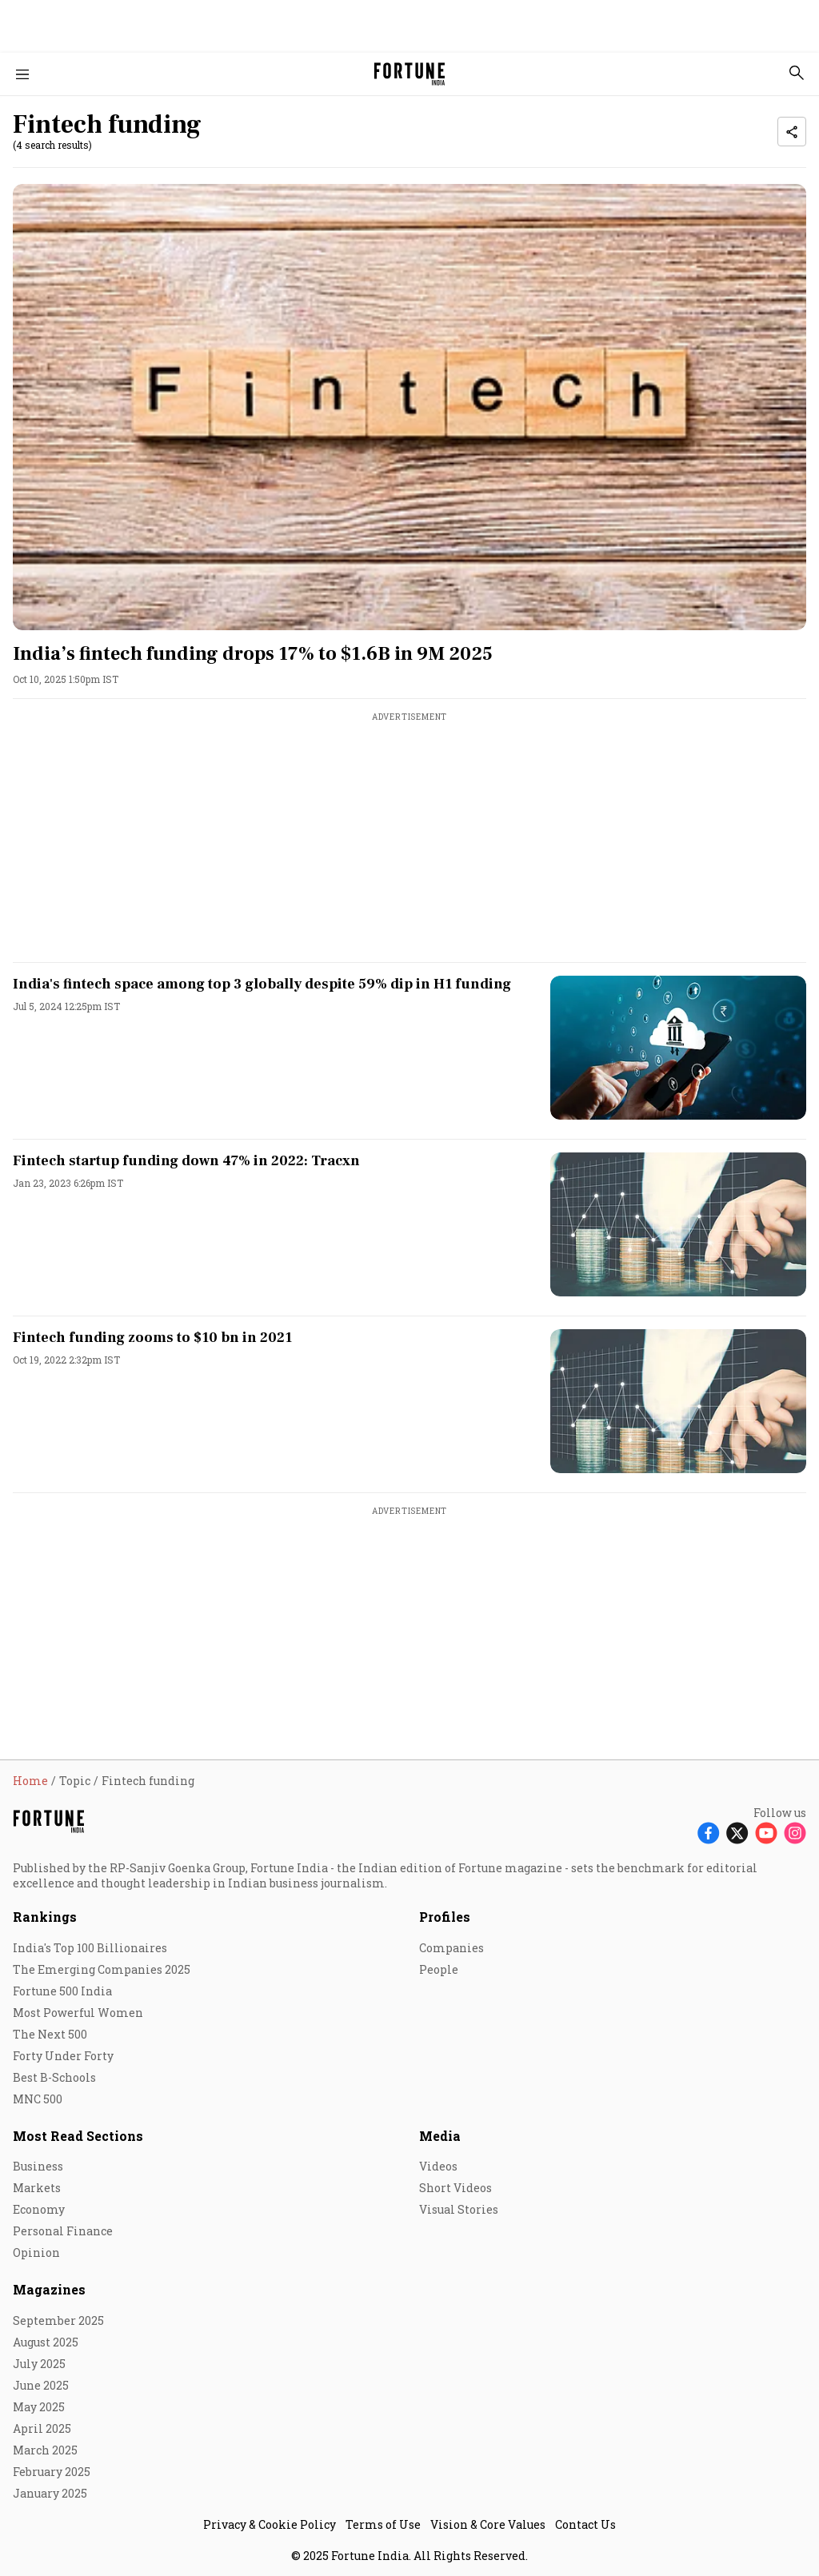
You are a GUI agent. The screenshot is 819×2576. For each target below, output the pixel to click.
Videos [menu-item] (438, 2166)
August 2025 (45, 2342)
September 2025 (58, 2320)
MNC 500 (37, 2099)
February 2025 (51, 2471)
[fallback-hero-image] (409, 407)
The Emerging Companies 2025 (101, 1969)
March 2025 (45, 2450)
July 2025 (39, 2363)
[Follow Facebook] (708, 1832)
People (438, 1969)
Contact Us (585, 2524)
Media (440, 2135)
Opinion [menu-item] (36, 2252)
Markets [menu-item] (37, 2187)
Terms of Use (383, 2524)
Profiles (444, 1916)
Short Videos (455, 2187)
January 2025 (50, 2493)
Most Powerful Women (78, 2012)
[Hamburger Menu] (22, 74)
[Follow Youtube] (766, 1832)
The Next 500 (50, 2034)
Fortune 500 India (62, 1991)
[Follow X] (737, 1832)
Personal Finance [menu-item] (63, 2231)
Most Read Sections (78, 2135)
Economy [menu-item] (39, 2209)
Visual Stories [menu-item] (458, 2209)
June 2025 (41, 2385)
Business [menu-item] (38, 2166)
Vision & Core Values (487, 2524)
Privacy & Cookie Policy (269, 2524)
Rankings (45, 1916)
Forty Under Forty (63, 2055)
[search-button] (796, 72)
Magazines (49, 2289)
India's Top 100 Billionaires (90, 1947)
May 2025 (39, 2406)
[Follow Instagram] (795, 1832)
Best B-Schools (54, 2077)
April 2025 (42, 2428)
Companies (451, 1947)
